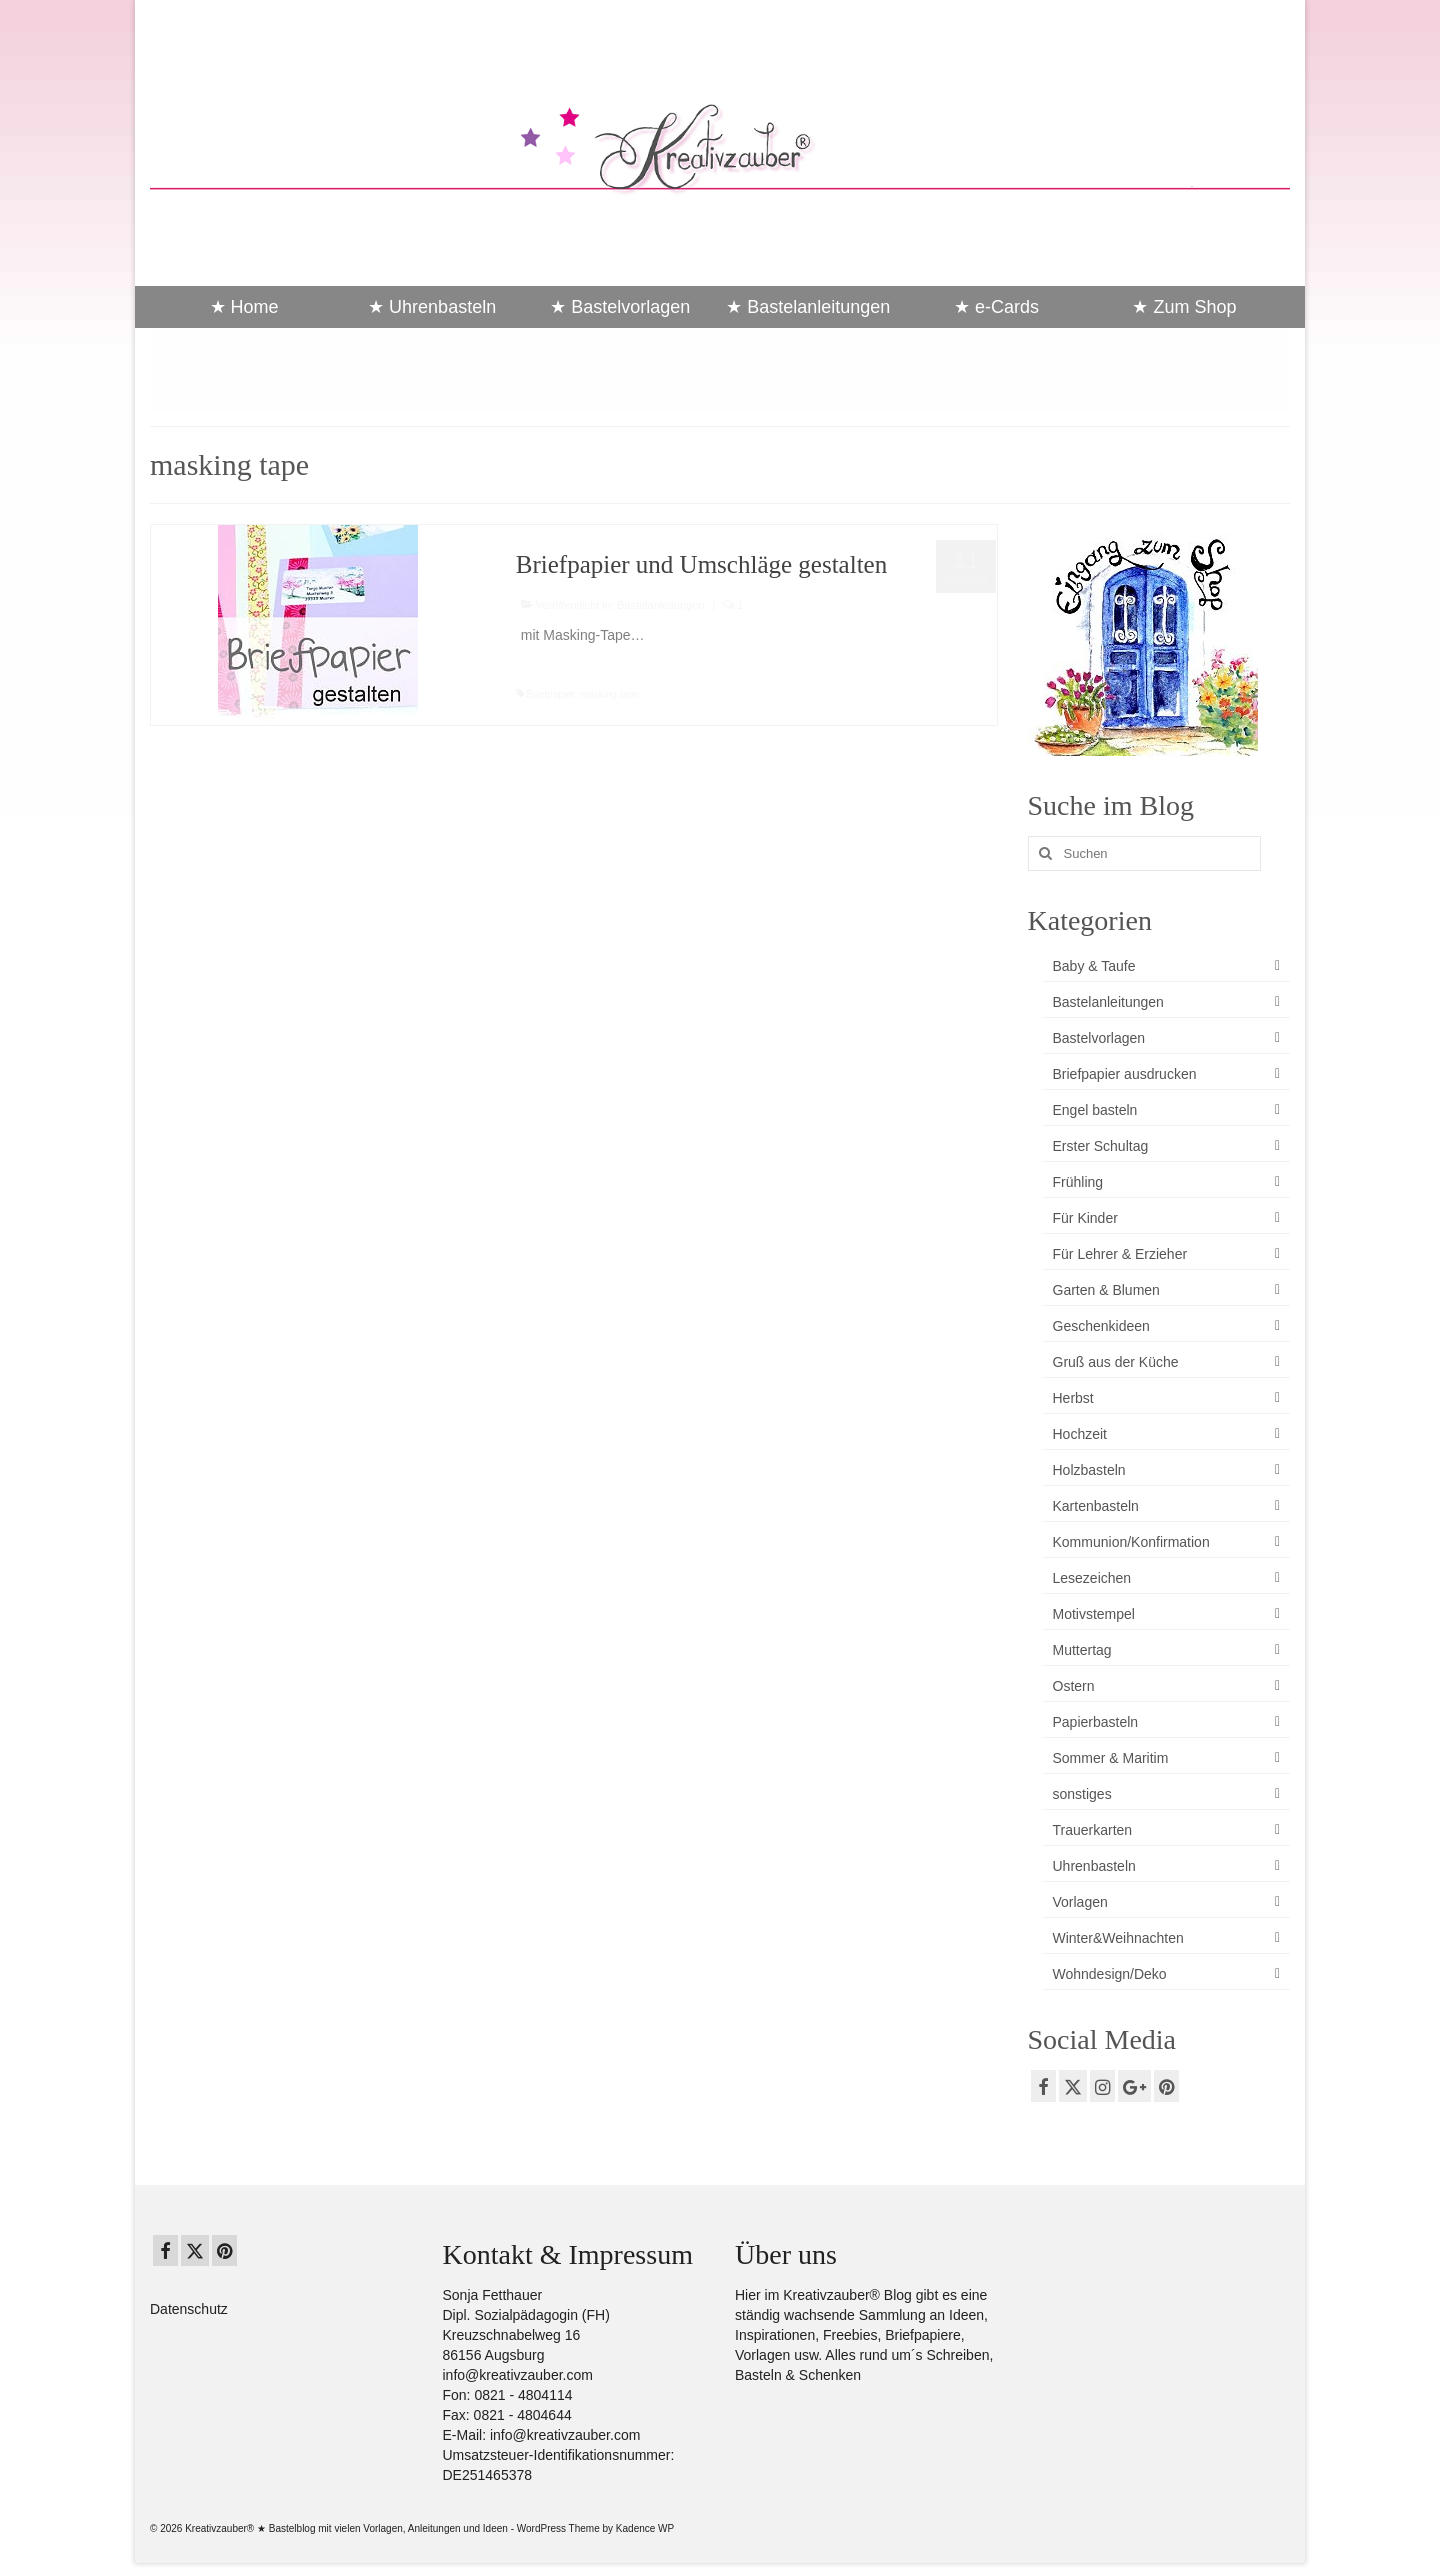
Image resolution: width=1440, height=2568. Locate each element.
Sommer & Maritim (1111, 1758)
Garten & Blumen (1106, 1290)
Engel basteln (1095, 1110)
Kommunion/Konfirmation (1131, 1542)
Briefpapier (551, 694)
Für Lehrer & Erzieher (1120, 1254)
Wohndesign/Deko (1110, 1974)
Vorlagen (1080, 1902)
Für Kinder (1085, 1218)
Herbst (1073, 1398)
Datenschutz (189, 2309)
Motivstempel (1094, 1614)
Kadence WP (645, 2528)
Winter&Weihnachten (1118, 1938)
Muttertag (1082, 1650)
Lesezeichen (1092, 1578)
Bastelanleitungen (660, 605)
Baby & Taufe (1094, 966)
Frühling (1078, 1182)
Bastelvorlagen (1099, 1038)
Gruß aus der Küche (1116, 1362)
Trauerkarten (1093, 1830)
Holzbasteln (1089, 1470)
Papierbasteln (1096, 1722)
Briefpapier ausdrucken (1125, 1074)
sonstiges (1082, 1794)
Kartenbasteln (1096, 1506)
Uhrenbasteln (1094, 1866)
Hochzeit (1080, 1434)
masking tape (609, 694)
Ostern (1074, 1686)
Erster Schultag (1101, 1146)
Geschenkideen (1101, 1326)
